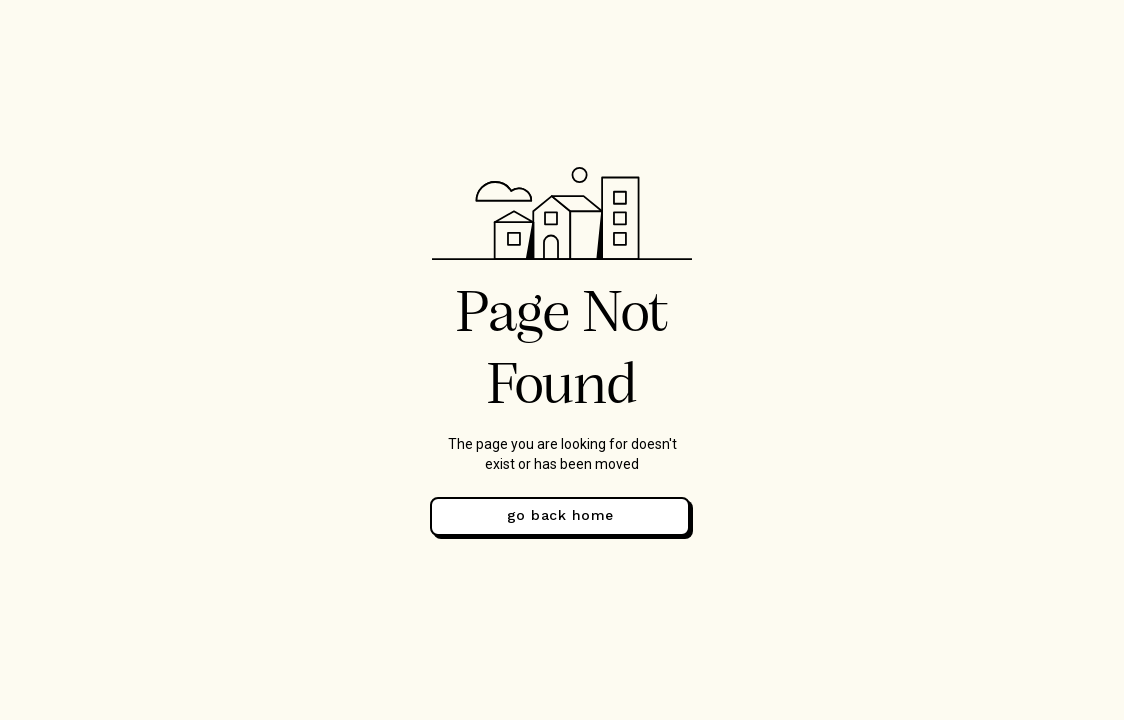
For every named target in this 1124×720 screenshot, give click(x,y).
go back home (560, 515)
